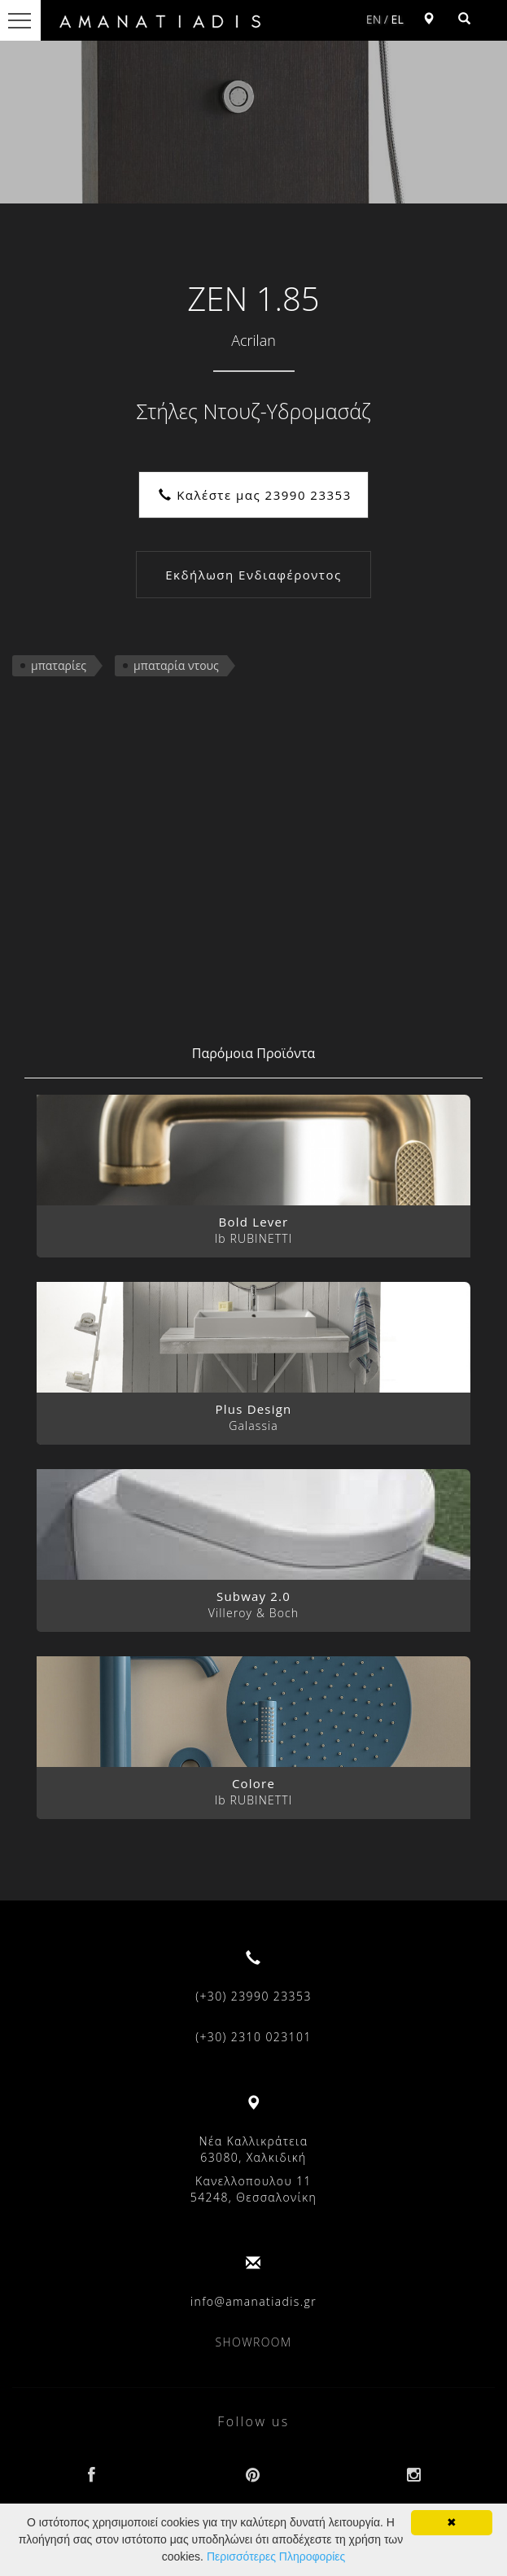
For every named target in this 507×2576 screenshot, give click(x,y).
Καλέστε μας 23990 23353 (255, 495)
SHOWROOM (254, 2342)
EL (397, 19)
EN (373, 19)
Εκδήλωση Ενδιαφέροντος (253, 574)
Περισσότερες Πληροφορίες (276, 2556)
